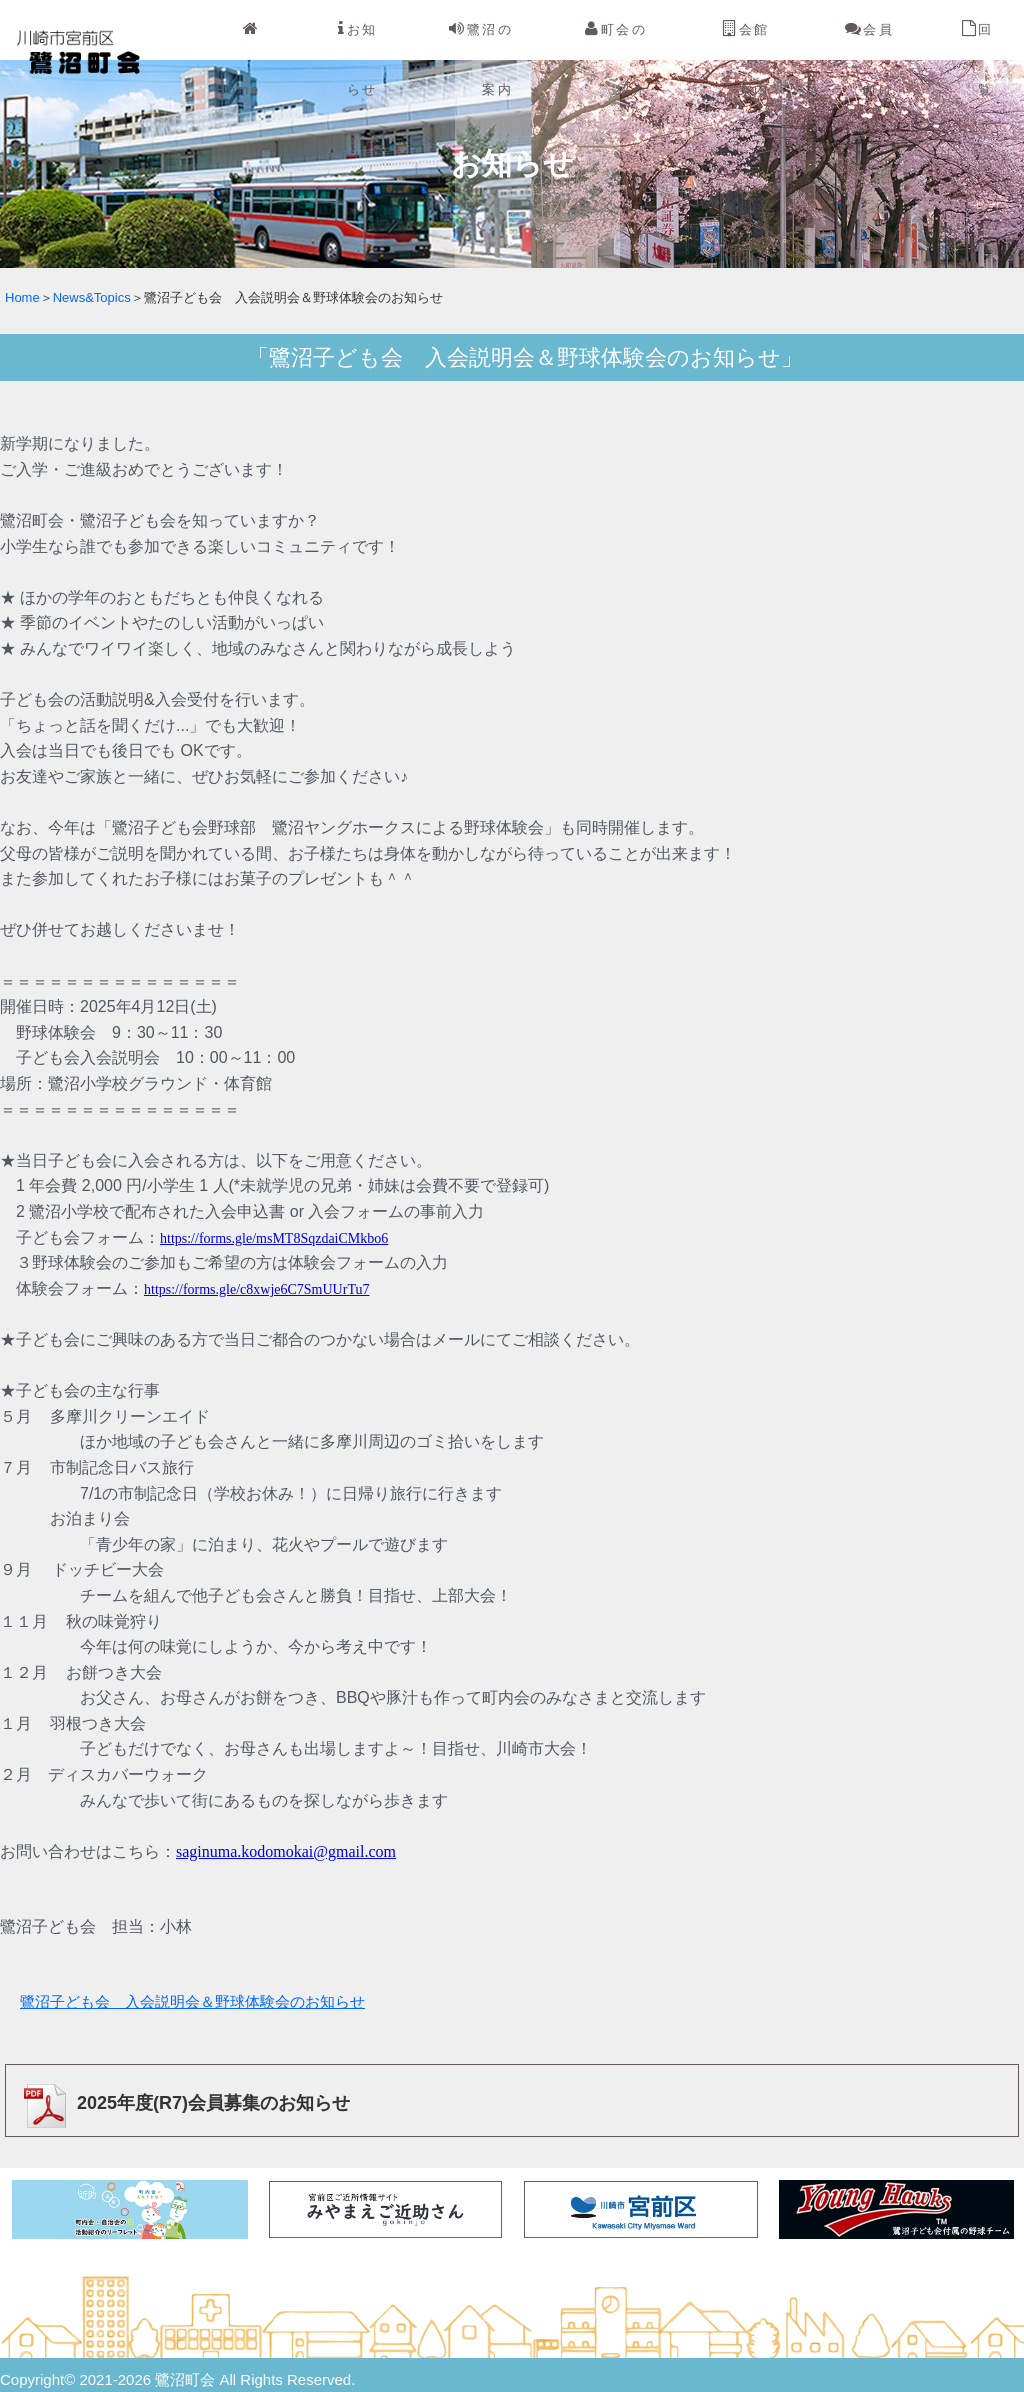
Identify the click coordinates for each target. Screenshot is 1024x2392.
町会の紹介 (616, 59)
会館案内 (746, 59)
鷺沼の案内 (481, 59)
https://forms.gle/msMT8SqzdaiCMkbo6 (274, 1238)
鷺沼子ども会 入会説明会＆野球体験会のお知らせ (192, 2001)
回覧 (978, 59)
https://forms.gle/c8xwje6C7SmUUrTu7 (256, 1289)
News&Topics (92, 297)
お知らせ (358, 59)
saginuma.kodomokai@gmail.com (286, 1851)
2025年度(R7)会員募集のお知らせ (181, 2103)
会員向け (870, 59)
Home (238, 59)
